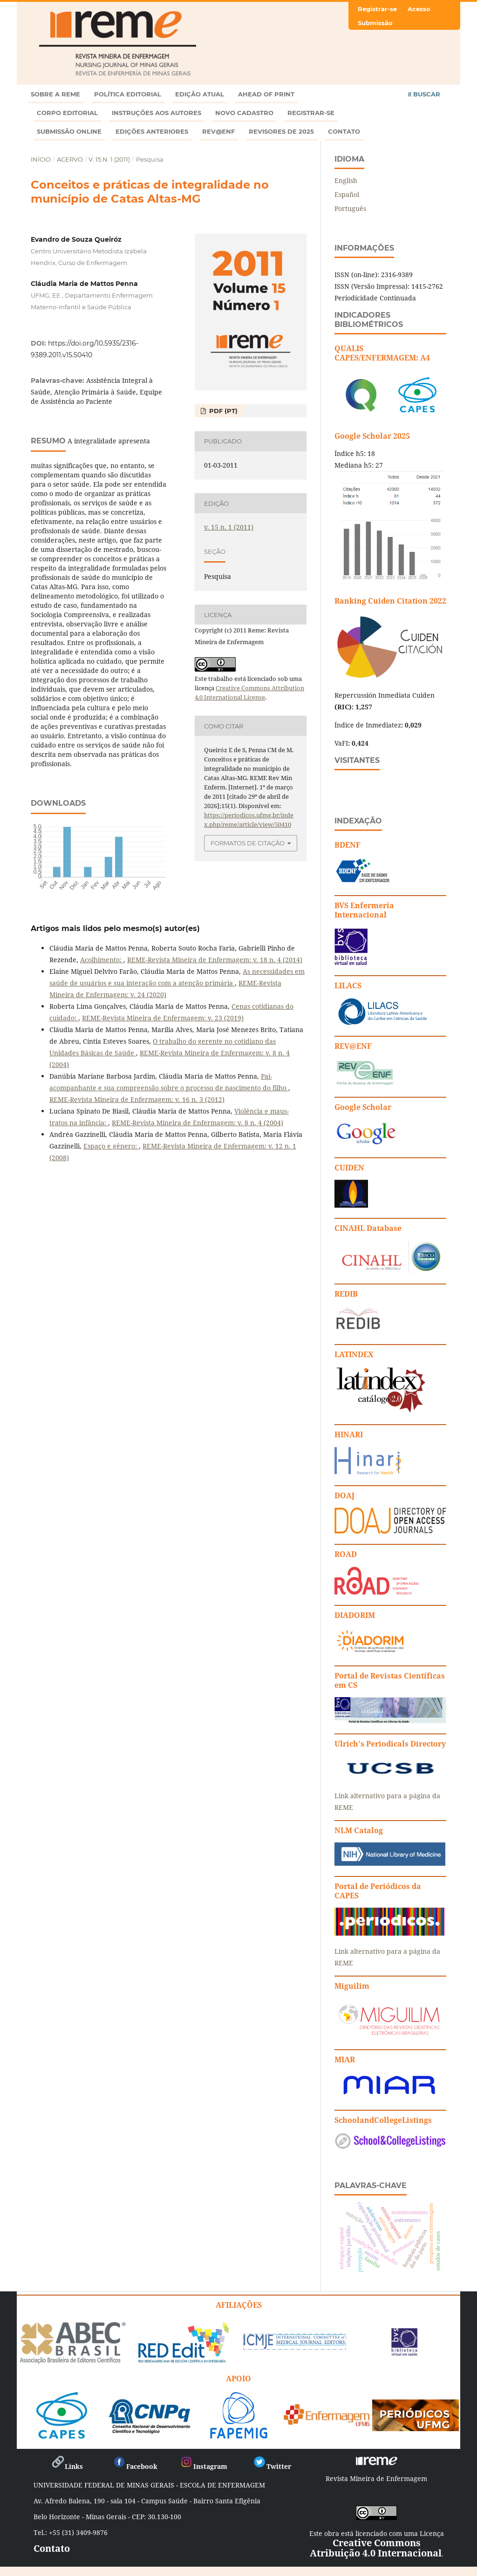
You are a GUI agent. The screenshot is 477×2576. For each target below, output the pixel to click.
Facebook (134, 2466)
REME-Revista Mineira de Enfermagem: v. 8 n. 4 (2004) (197, 1122)
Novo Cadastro (244, 112)
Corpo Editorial (67, 112)
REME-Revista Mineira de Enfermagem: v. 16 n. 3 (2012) (137, 1099)
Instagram (203, 2466)
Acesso (419, 9)
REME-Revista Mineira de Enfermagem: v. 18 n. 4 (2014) (214, 959)
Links (67, 2466)
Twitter (271, 2466)
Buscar (424, 94)
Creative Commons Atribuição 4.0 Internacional (376, 2547)
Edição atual (199, 94)
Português (350, 208)
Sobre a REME (55, 94)
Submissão (375, 23)
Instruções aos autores (156, 112)
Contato (344, 131)
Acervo (70, 159)
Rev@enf (218, 131)
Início (41, 159)
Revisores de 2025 (281, 131)
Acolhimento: (101, 959)
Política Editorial (127, 94)
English (345, 180)
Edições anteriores (152, 131)
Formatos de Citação (248, 843)
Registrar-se (310, 112)
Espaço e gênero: (111, 1146)
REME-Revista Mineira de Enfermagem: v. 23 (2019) (163, 1017)
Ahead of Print (266, 94)
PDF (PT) (222, 411)
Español (346, 194)
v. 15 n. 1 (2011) (109, 159)
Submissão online (69, 131)
